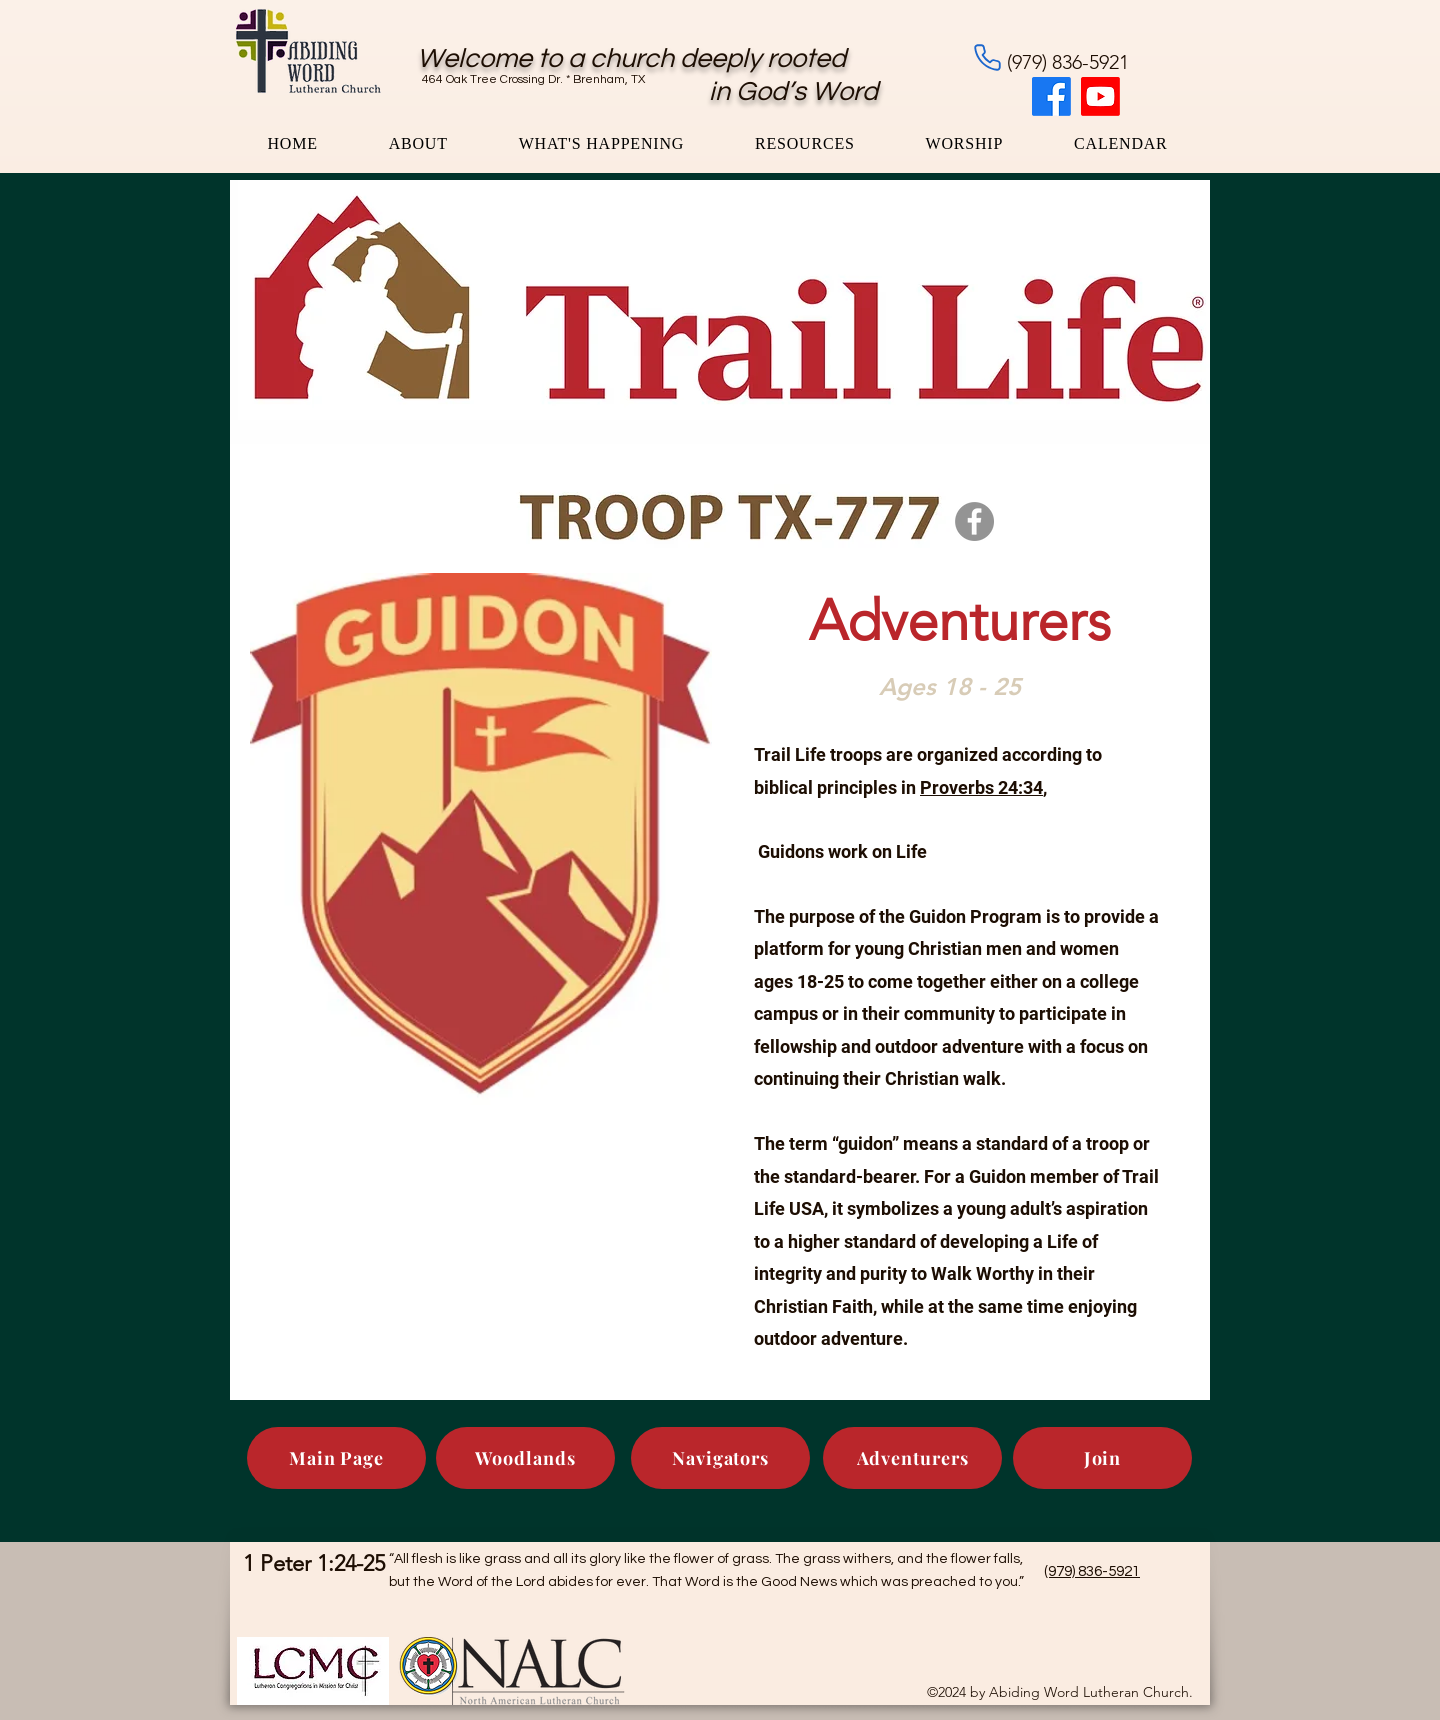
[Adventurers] (912, 1458)
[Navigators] (720, 1458)
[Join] (1102, 1458)
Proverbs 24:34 (981, 787)
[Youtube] (1100, 96)
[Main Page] (336, 1458)
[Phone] (987, 57)
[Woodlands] (525, 1458)
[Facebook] (1051, 96)
